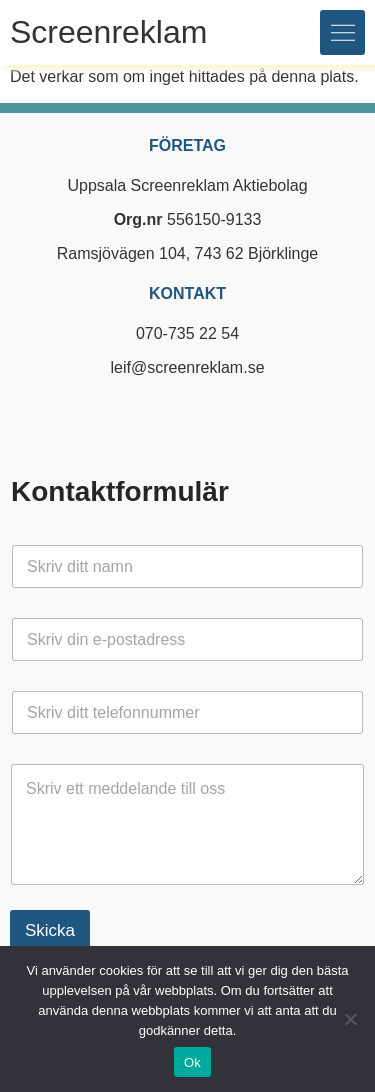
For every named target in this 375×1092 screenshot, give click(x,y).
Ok (192, 1062)
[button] (342, 32)
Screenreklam (108, 32)
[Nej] (350, 1019)
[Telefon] (187, 712)
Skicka (50, 930)
